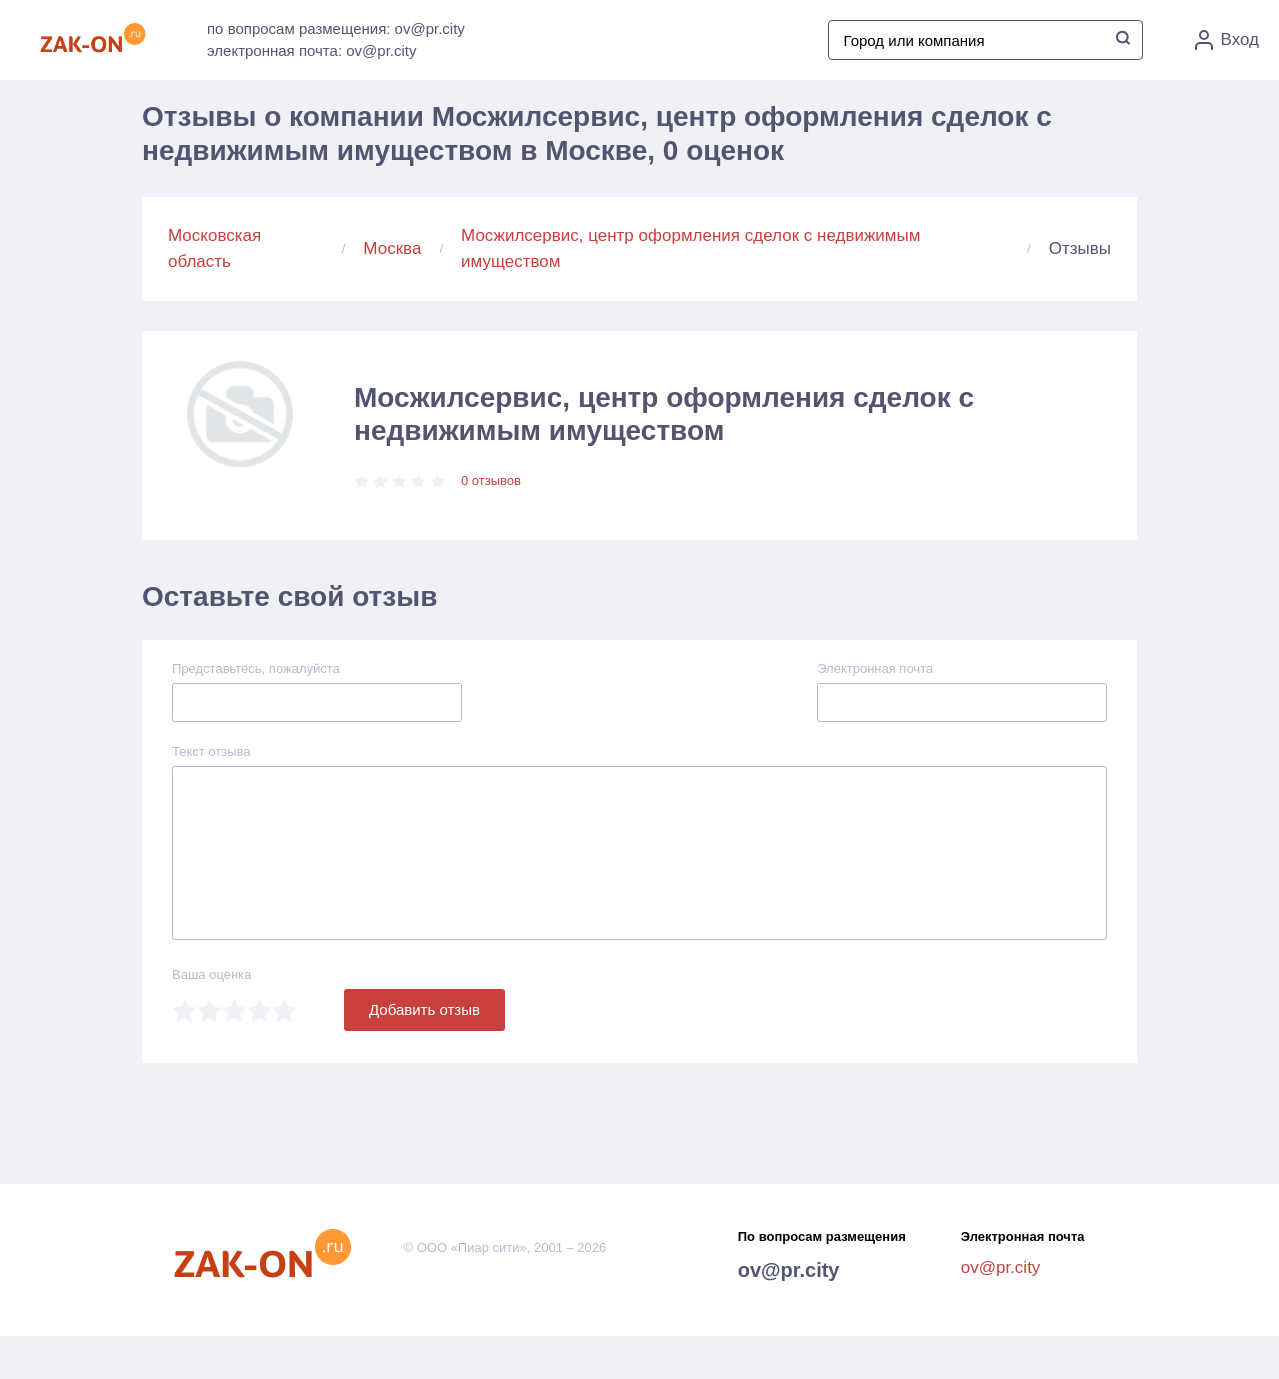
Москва (392, 248)
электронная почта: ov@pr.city (311, 50)
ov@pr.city (789, 1270)
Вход (1227, 40)
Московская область (214, 248)
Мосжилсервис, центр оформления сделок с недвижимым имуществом (690, 248)
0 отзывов (491, 480)
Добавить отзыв (424, 1009)
